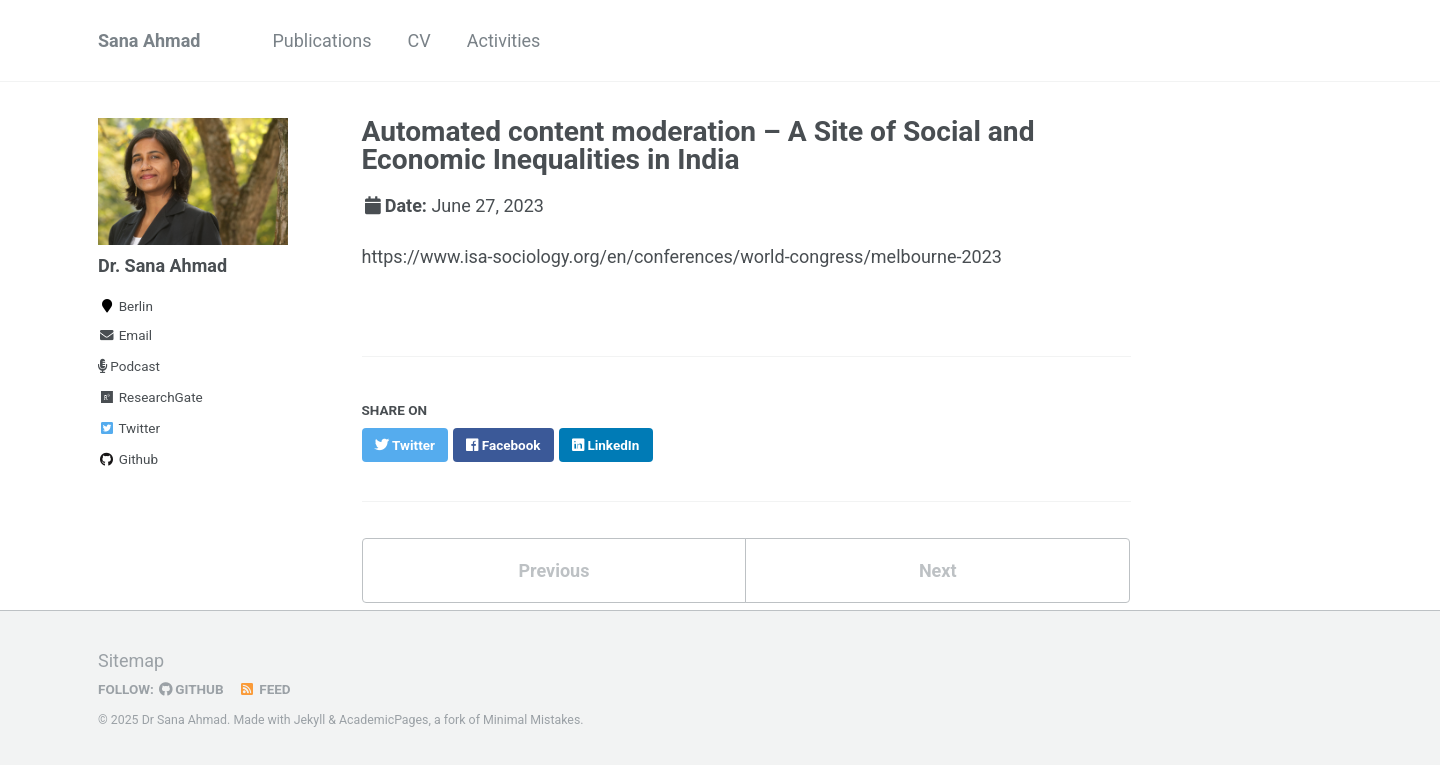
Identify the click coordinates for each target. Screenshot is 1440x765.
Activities (504, 40)
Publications (321, 40)
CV (419, 40)
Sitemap (131, 660)
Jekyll (310, 720)
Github (128, 459)
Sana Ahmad (149, 40)
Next (938, 570)
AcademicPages (383, 720)
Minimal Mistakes (531, 720)
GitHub (191, 689)
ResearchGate (150, 397)
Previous (553, 570)
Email (125, 335)
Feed (265, 689)
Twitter (129, 428)
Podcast (129, 366)
